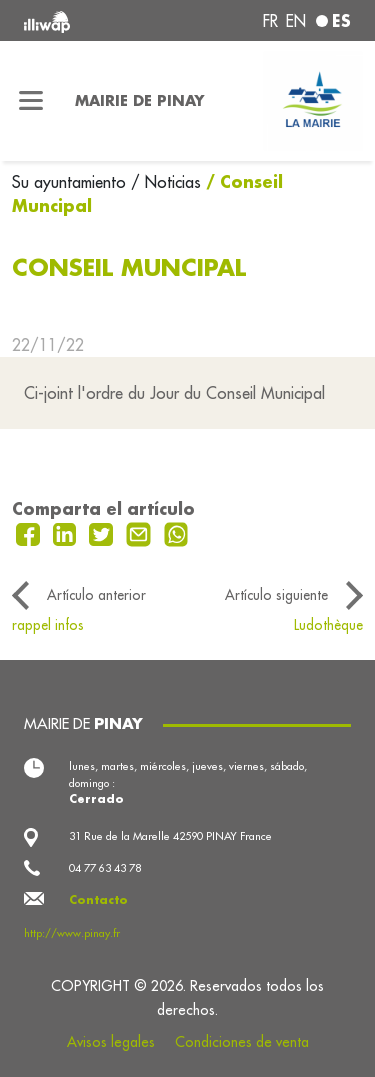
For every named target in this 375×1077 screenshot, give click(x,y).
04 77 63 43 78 (105, 868)
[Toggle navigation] (31, 101)
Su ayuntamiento (71, 182)
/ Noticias (166, 182)
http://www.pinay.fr (72, 933)
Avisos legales (111, 1042)
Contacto (98, 900)
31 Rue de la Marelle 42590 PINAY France (170, 836)
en (296, 21)
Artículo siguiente (276, 595)
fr (270, 21)
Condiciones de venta (242, 1042)
